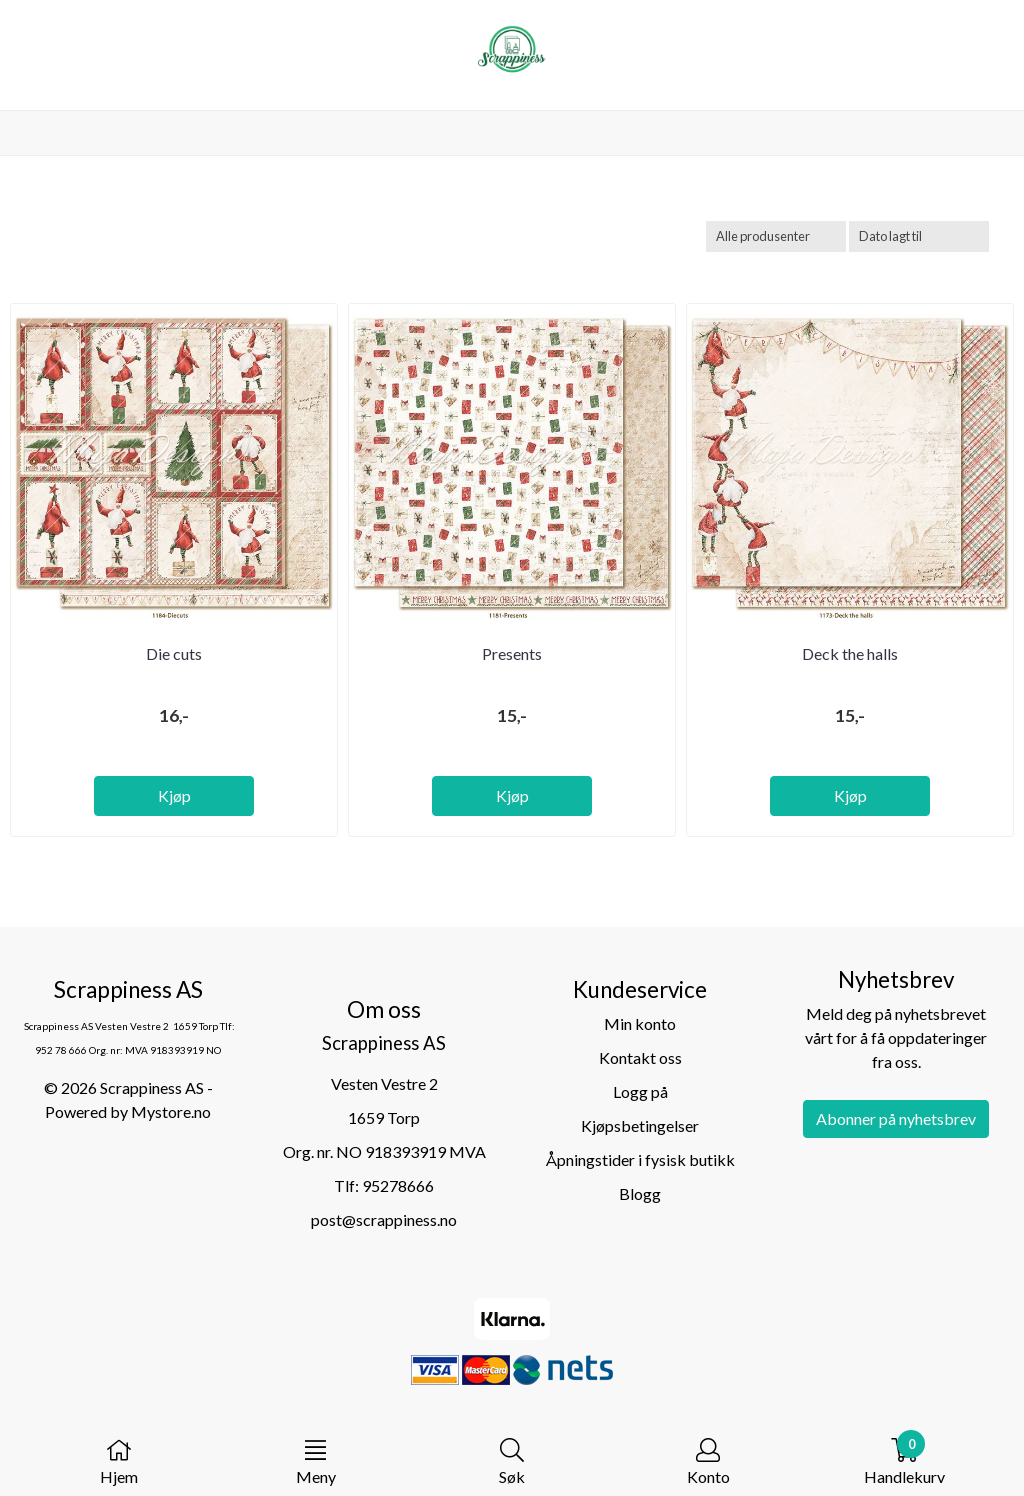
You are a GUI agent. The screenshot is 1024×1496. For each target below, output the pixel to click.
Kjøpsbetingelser (640, 1125)
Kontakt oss (640, 1057)
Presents (512, 653)
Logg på (640, 1091)
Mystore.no (171, 1111)
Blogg (640, 1193)
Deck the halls (850, 653)
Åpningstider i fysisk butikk (640, 1159)
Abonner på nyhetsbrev (896, 1118)
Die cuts (174, 653)
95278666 (398, 1185)
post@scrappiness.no (384, 1219)
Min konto (640, 1023)
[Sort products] (919, 236)
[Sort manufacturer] (776, 236)
